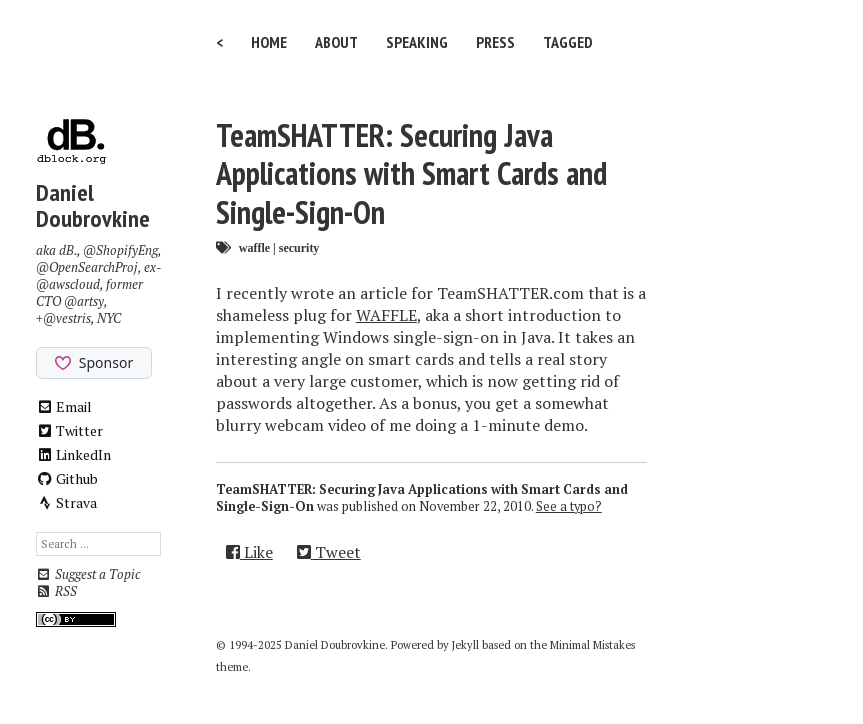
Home (269, 42)
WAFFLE (386, 315)
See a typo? (569, 506)
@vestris (67, 318)
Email (64, 406)
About (336, 42)
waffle (254, 247)
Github (67, 478)
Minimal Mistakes (592, 645)
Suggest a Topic (88, 574)
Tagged (568, 42)
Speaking (417, 42)
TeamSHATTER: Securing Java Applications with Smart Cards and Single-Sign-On (411, 173)
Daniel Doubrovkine (93, 205)
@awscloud (68, 284)
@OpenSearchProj (87, 267)
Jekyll (465, 645)
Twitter (70, 430)
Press (495, 42)
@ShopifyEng (120, 250)
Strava (67, 502)
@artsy (84, 301)
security (299, 247)
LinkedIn (74, 454)
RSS (56, 591)
